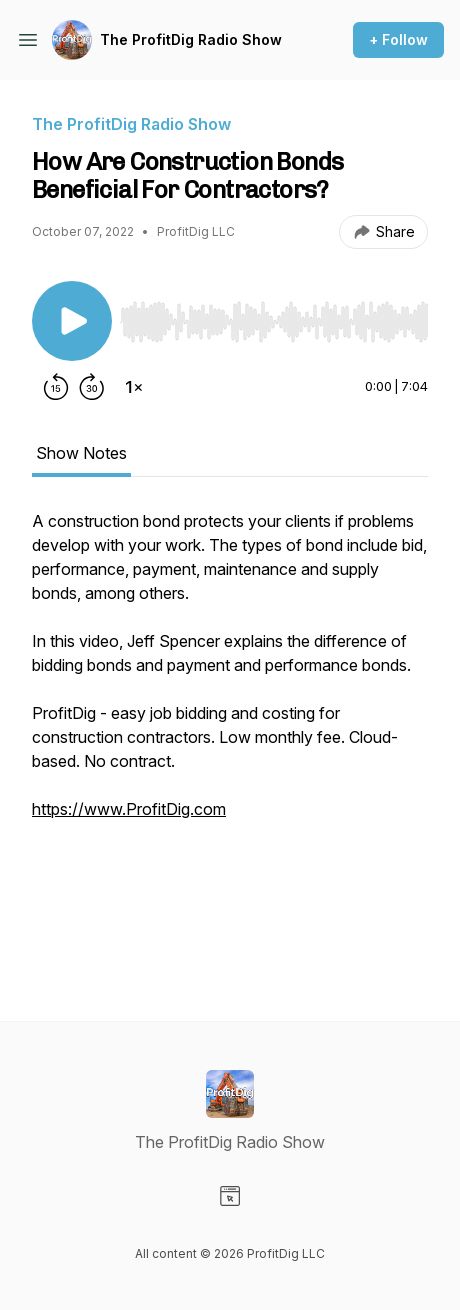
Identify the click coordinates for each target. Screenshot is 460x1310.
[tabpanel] (230, 733)
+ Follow (398, 39)
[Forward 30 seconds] (92, 387)
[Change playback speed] (134, 387)
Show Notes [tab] (81, 453)
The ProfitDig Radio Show (191, 39)
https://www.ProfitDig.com (129, 809)
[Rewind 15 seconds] (56, 387)
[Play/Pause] (72, 321)
